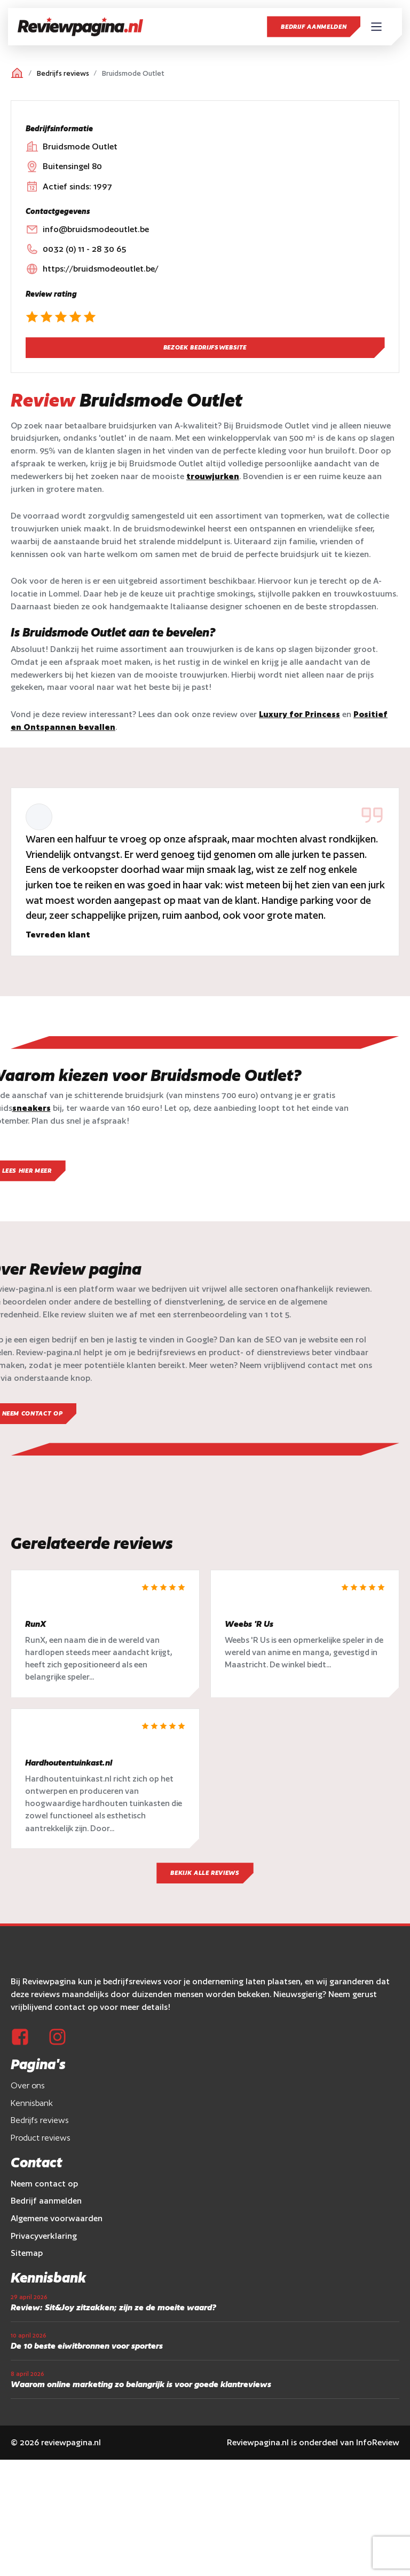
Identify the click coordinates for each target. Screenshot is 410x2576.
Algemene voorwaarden (56, 2222)
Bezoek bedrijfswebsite (205, 347)
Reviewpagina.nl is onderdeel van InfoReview (313, 2446)
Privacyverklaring (44, 2240)
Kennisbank (32, 2107)
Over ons (28, 2090)
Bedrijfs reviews (63, 73)
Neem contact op (44, 2188)
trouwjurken (212, 476)
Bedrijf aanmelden (313, 26)
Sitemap (27, 2257)
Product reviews (40, 2142)
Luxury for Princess (299, 714)
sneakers (31, 1108)
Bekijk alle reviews (204, 1877)
